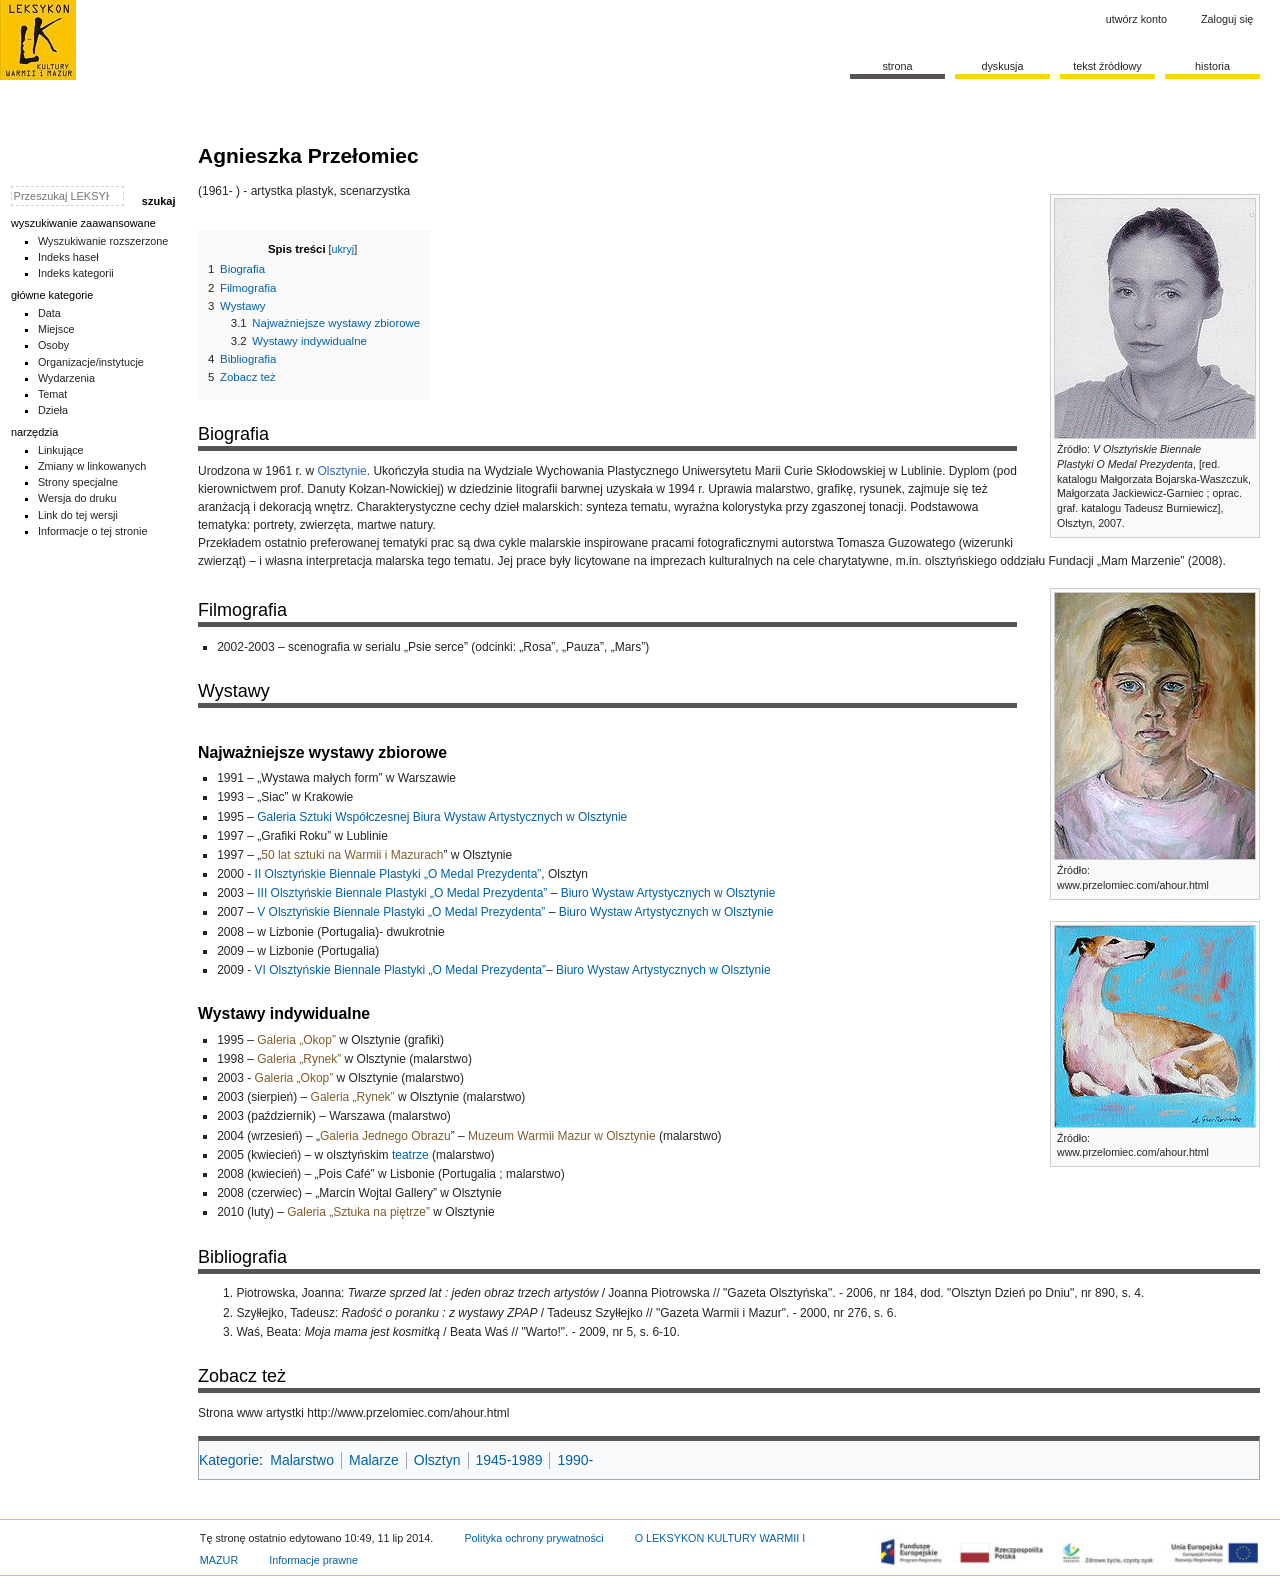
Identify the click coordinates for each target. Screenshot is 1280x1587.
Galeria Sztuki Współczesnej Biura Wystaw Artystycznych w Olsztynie (442, 817)
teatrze (410, 1155)
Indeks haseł (68, 257)
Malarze (374, 1460)
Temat (53, 394)
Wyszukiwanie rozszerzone (103, 241)
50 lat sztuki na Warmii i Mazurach (352, 855)
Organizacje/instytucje (91, 362)
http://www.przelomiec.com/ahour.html (408, 1413)
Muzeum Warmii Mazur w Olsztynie (562, 1136)
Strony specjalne (78, 482)
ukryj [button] (343, 249)
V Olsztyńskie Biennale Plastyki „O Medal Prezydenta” (401, 912)
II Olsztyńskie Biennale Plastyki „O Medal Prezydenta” (398, 874)
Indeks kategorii (76, 273)
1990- (575, 1460)
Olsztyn (437, 1460)
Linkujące (61, 450)
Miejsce (56, 329)
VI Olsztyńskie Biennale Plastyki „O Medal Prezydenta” (400, 970)
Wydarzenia (66, 378)
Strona (897, 66)
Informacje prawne (313, 1560)
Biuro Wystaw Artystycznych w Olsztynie (668, 893)
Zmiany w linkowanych (92, 466)
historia (1212, 66)
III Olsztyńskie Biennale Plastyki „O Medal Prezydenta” (402, 893)
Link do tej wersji (78, 515)
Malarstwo (302, 1460)
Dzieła (53, 410)
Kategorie (229, 1460)
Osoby (53, 345)
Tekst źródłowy (1107, 66)
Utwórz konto (1136, 19)
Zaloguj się (1227, 19)
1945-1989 (509, 1460)
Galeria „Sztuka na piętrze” (358, 1212)
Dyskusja (1002, 66)
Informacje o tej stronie (93, 531)
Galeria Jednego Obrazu (385, 1136)
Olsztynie (341, 471)
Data (49, 313)
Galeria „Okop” (296, 1040)
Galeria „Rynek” (299, 1059)
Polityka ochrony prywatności (533, 1538)
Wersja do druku (77, 498)
